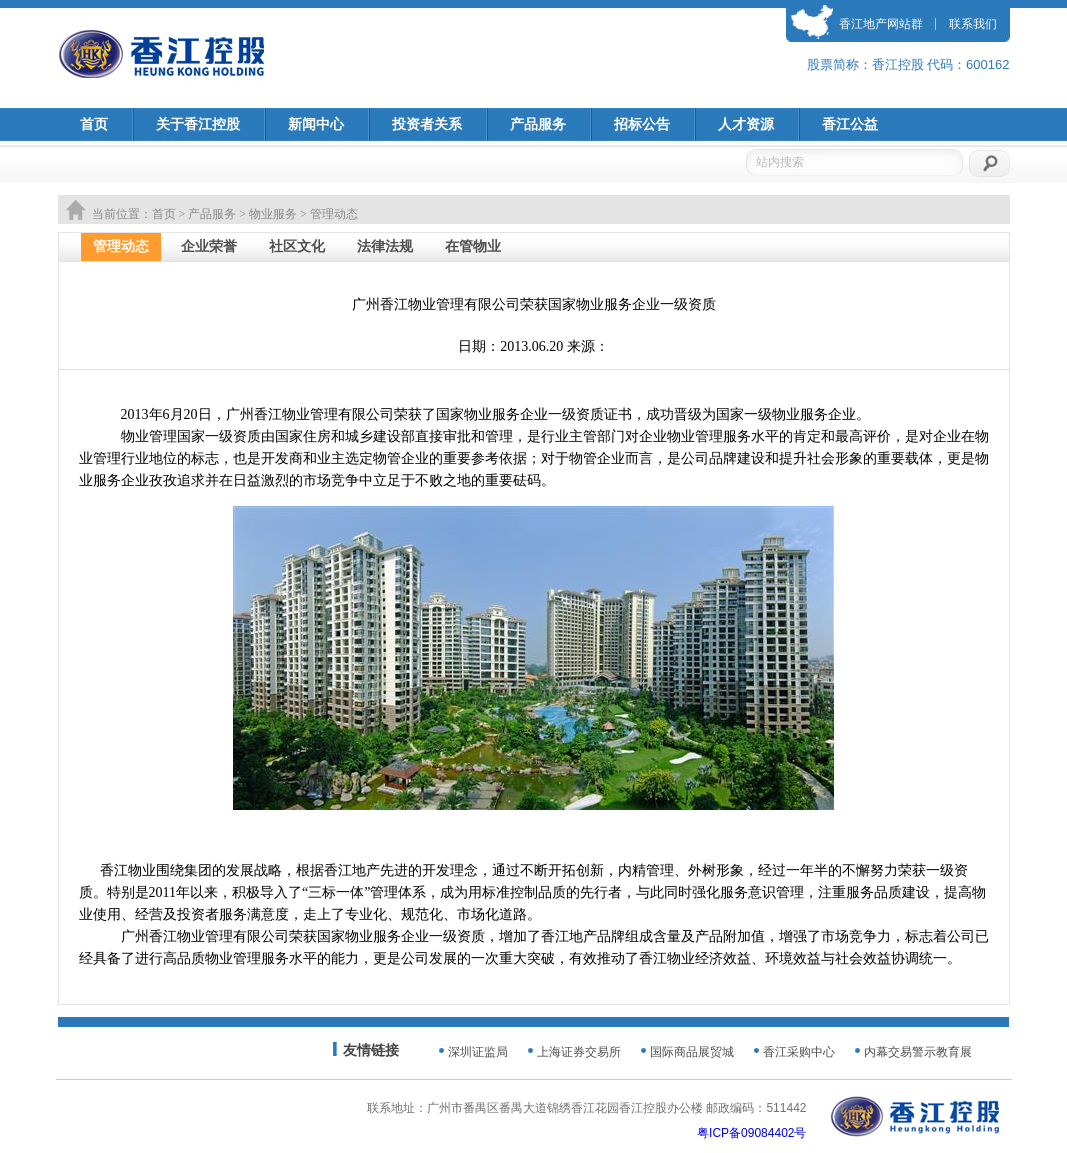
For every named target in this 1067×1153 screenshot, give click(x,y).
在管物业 (473, 246)
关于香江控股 (198, 124)
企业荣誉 (209, 246)
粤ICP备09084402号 (751, 1133)
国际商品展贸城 (692, 1052)
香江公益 (850, 124)
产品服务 (538, 124)
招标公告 (642, 124)
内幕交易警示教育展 (918, 1052)
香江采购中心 (799, 1052)
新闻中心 (316, 124)
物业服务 (273, 214)
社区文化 (297, 246)
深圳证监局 (478, 1052)
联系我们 (973, 24)
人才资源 (746, 124)
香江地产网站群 (881, 24)
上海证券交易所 (579, 1052)
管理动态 (121, 246)
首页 (94, 124)
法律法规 (385, 246)
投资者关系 (427, 124)
